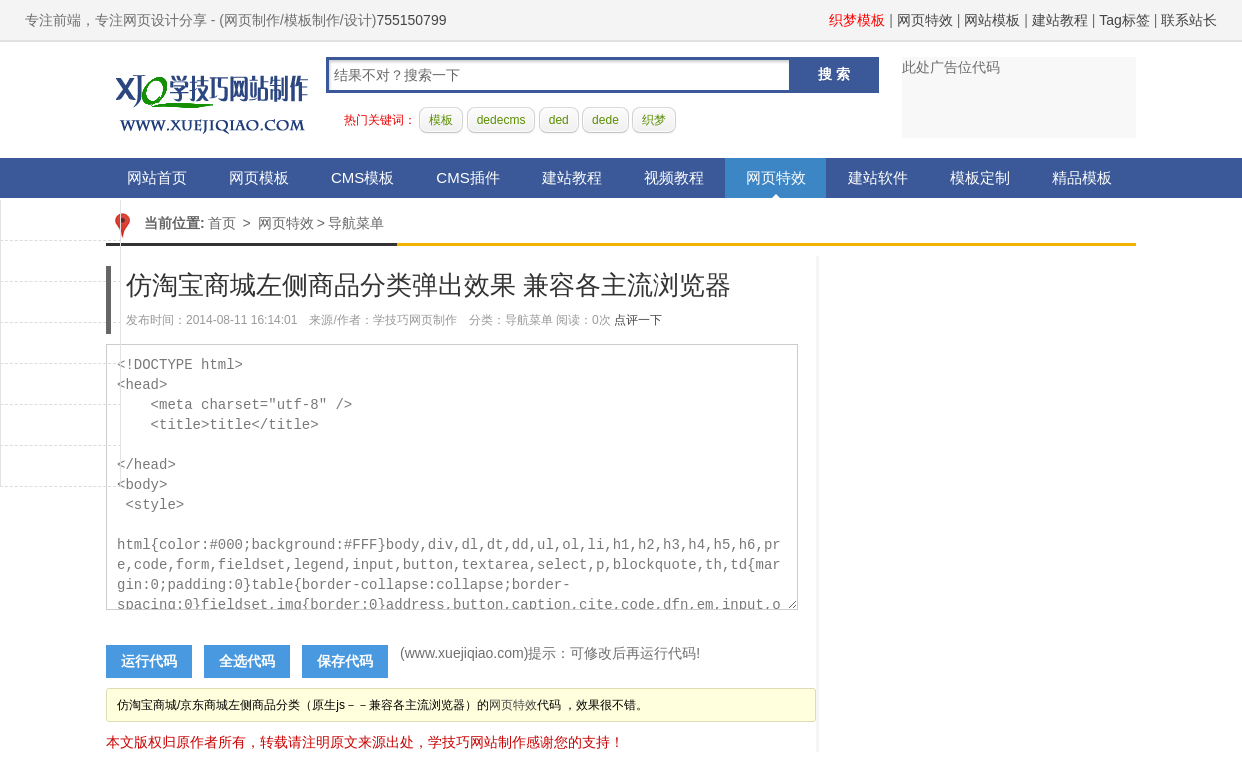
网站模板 (992, 20)
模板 (441, 120)
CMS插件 (467, 177)
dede (605, 120)
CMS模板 (362, 177)
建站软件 (878, 177)
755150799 (411, 20)
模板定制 (980, 177)
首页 (222, 223)
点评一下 (638, 320)
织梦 (654, 120)
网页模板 (259, 177)
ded (559, 120)
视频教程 (674, 177)
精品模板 (1082, 177)
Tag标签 (1124, 20)
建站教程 (1060, 20)
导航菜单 (356, 223)
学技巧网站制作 (212, 100)
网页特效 (925, 20)
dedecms (501, 120)
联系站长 (1189, 20)
